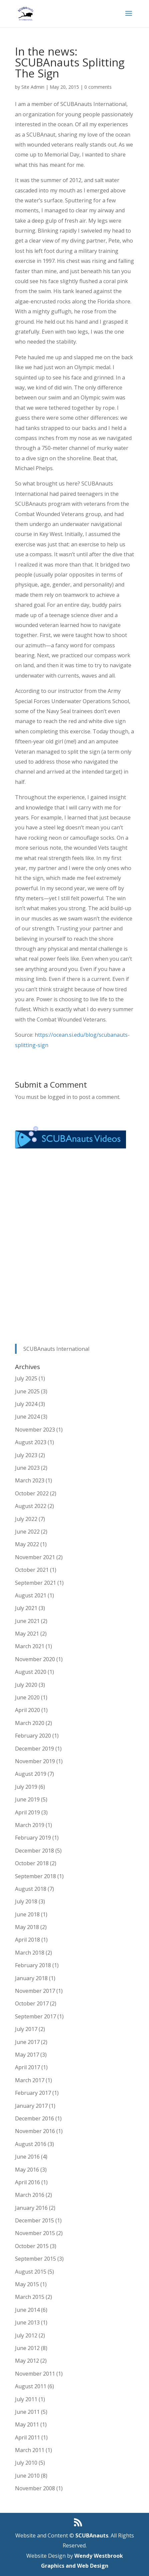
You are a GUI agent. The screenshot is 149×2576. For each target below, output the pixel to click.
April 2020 (27, 1710)
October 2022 (32, 1493)
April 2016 (27, 2182)
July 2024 (26, 1404)
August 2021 (30, 1595)
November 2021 (35, 1557)
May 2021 (27, 1633)
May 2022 (27, 1544)
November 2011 (35, 2373)
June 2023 (27, 1467)
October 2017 (32, 2003)
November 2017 (35, 1990)
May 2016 (27, 2169)
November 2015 (35, 2233)
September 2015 (35, 2258)
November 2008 (35, 2488)
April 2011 (27, 2437)
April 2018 (27, 1939)
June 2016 (27, 2156)
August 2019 (30, 1773)
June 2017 (27, 2042)
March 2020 (29, 1723)
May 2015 (27, 2284)
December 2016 (34, 2118)
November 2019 (35, 1761)
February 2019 (33, 1837)
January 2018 (31, 1978)
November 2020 (35, 1659)
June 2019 (27, 1799)
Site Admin (32, 87)
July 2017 (26, 2029)
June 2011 (27, 2411)
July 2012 (26, 2335)
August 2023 (30, 1442)
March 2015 (29, 2297)
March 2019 (29, 1825)
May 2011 (27, 2424)
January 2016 (31, 2207)
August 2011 (30, 2386)
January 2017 (31, 2105)
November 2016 (35, 2131)
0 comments (98, 87)
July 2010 (26, 2462)
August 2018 (30, 1888)
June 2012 (27, 2348)
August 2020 (30, 1671)
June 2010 (27, 2475)
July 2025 (26, 1378)
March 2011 (29, 2450)
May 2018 (27, 1927)
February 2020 (33, 1735)
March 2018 (29, 1952)
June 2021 (27, 1621)
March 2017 (29, 2080)
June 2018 (27, 1914)
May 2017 (27, 2054)
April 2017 (27, 2067)
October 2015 (32, 2246)
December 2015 (34, 2220)
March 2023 (29, 1480)
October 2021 (32, 1569)
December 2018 (34, 1850)
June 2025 (27, 1391)
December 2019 (34, 1748)
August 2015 (30, 2271)
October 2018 (32, 1863)
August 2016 (30, 2144)
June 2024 (27, 1416)
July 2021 (26, 1608)
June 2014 (27, 2309)
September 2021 (35, 1582)
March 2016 (29, 2195)
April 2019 (27, 1812)
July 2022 (26, 1519)
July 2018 (26, 1901)
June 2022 (27, 1531)
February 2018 (33, 1965)
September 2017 (35, 2016)
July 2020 (26, 1684)
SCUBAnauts (91, 2535)
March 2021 (29, 1646)
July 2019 (26, 1786)
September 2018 (35, 1876)
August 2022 (30, 1506)
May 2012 (27, 2360)
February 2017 (33, 2092)
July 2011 (26, 2399)
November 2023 (35, 1429)
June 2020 (27, 1697)
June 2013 (27, 2322)
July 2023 (26, 1455)
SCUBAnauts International (56, 1348)
